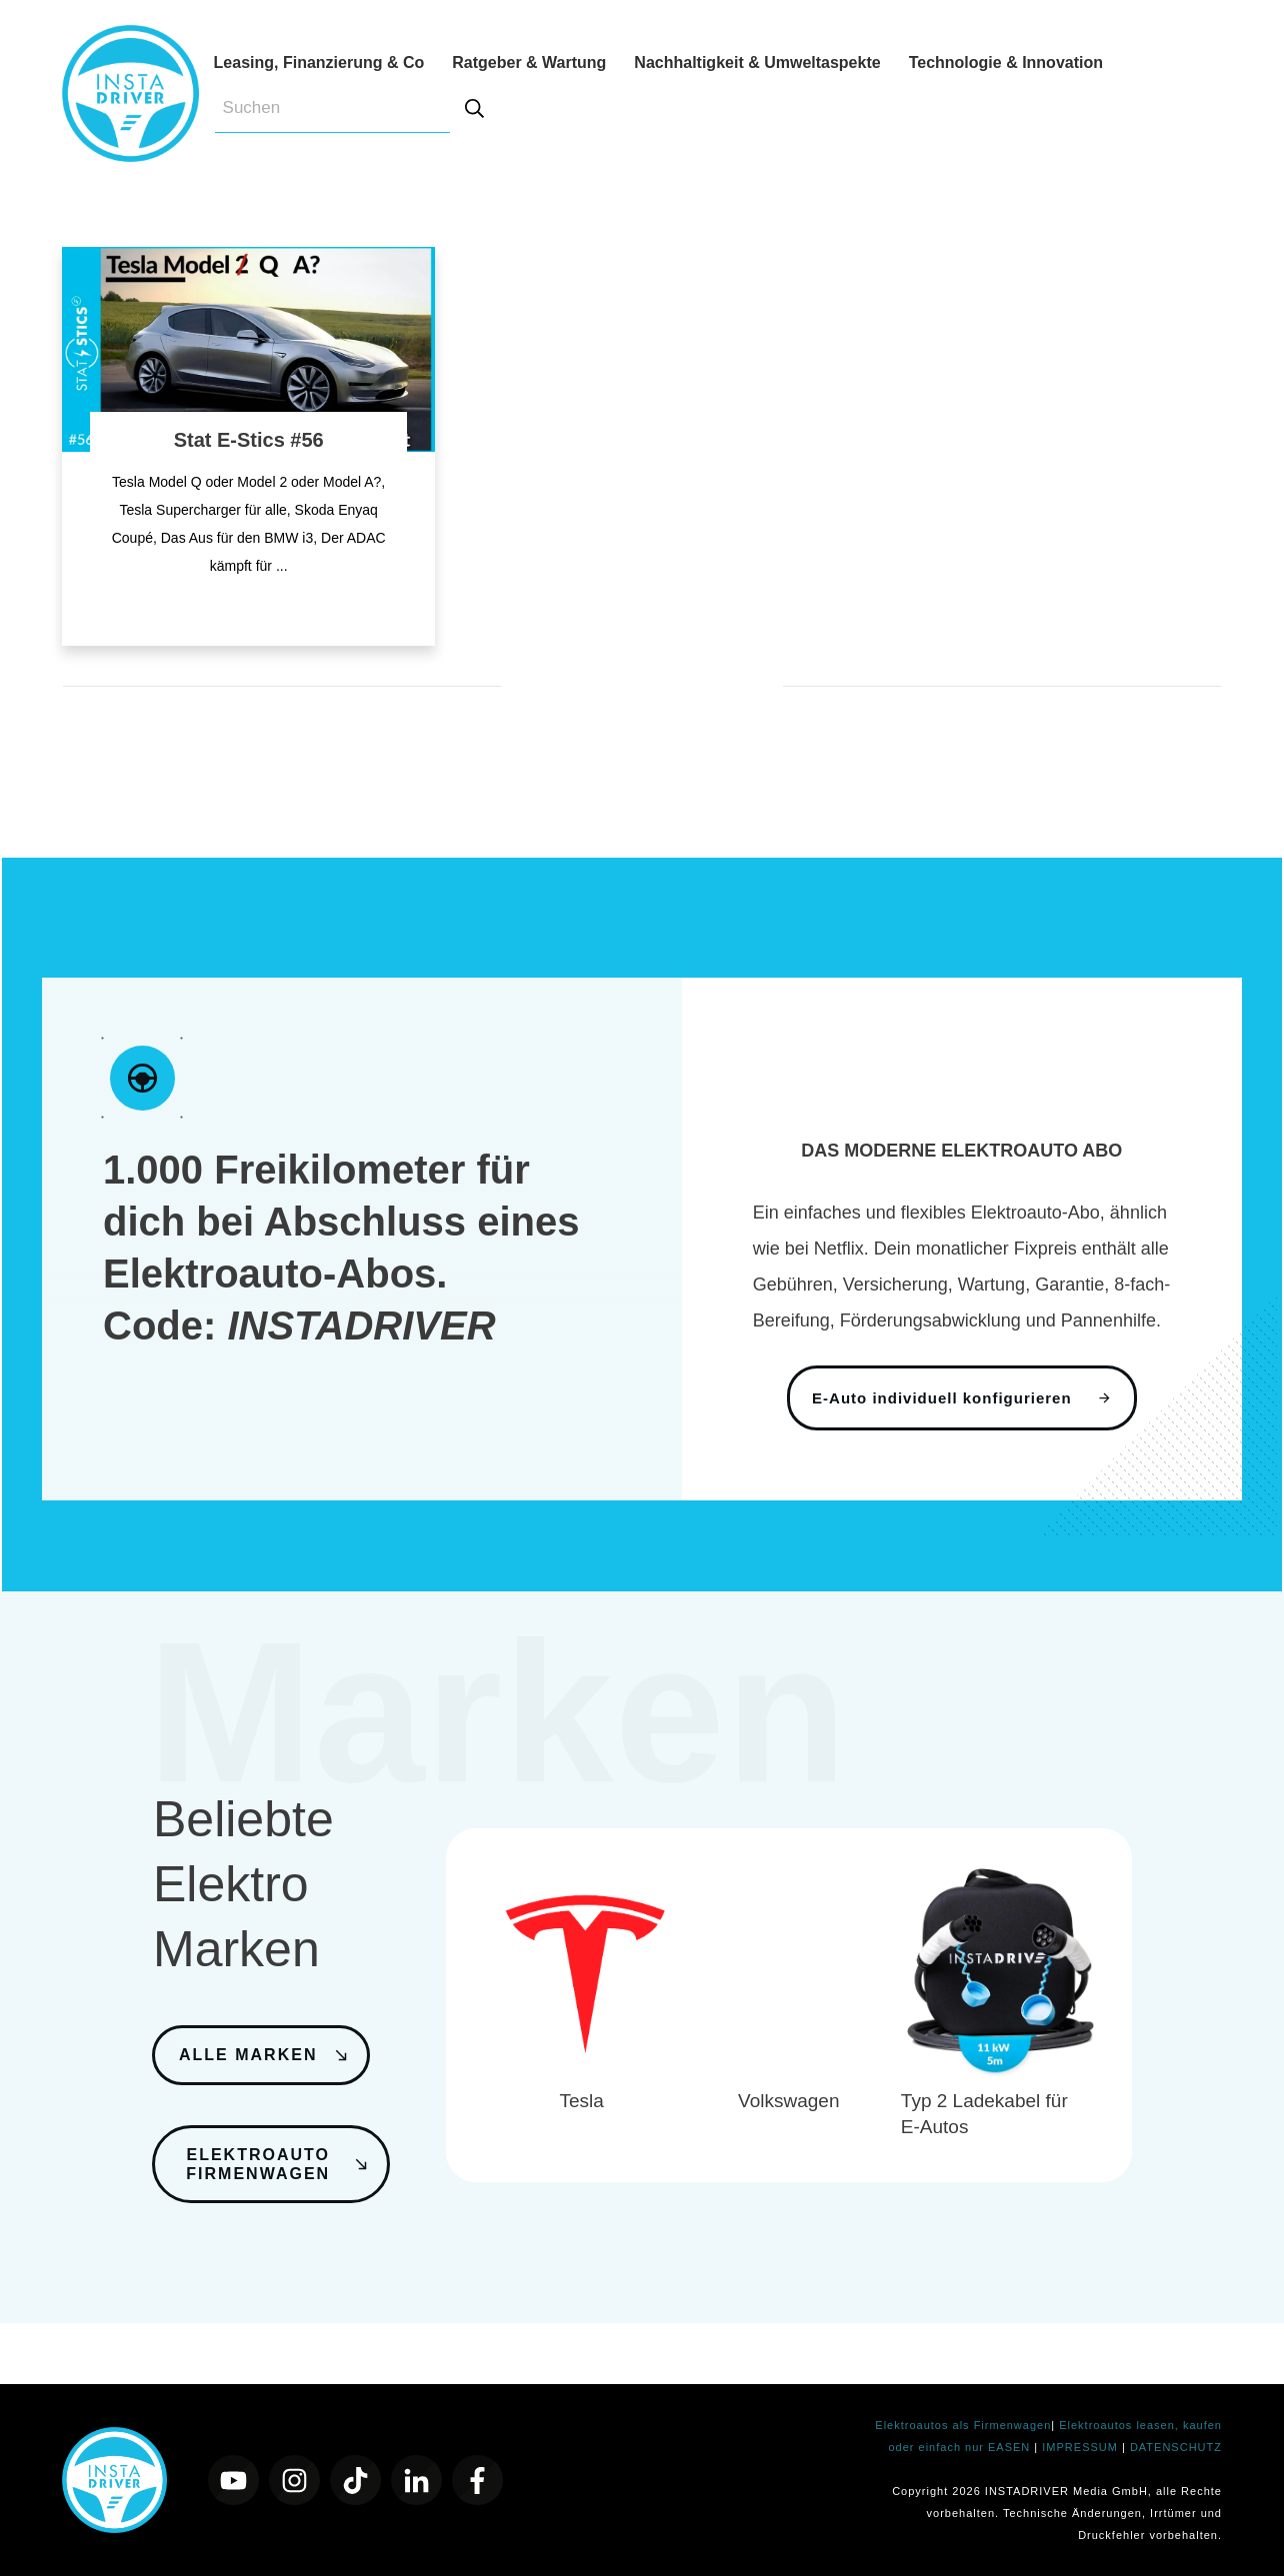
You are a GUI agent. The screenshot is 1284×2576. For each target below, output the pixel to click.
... (282, 566)
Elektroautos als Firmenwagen (963, 2425)
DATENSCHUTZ (1176, 2447)
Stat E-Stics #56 (249, 440)
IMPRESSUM (1082, 2447)
